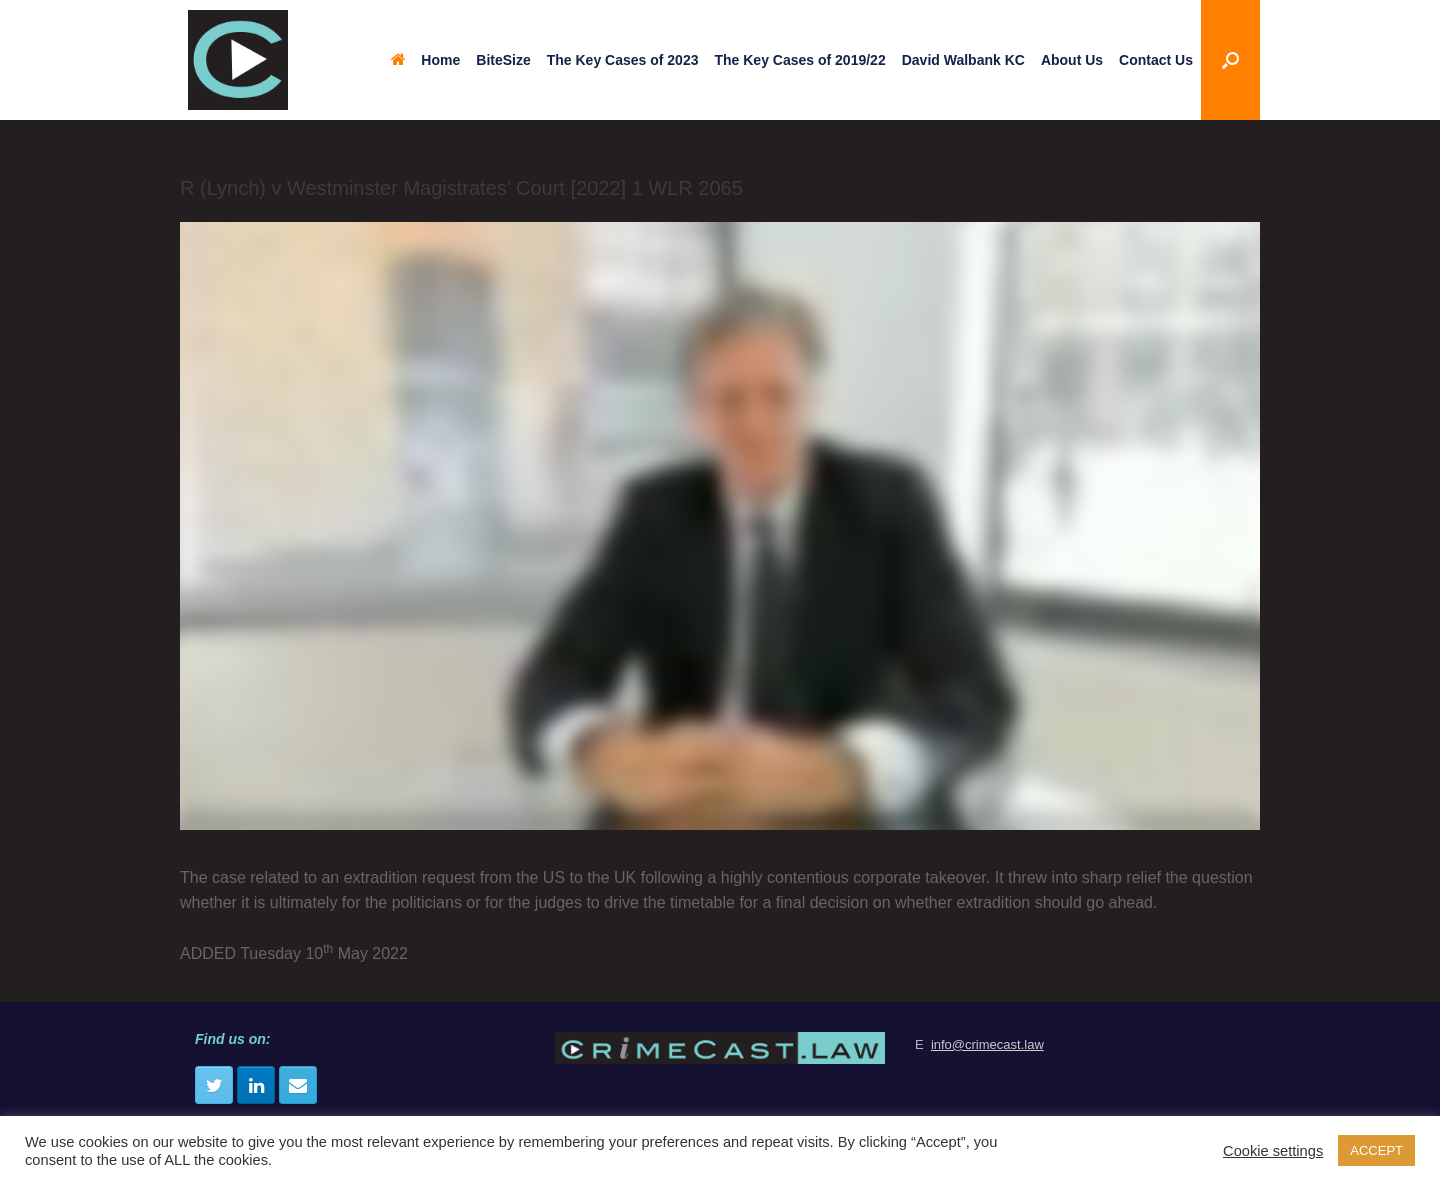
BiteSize (503, 60)
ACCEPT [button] (1376, 1150)
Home (425, 60)
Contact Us (1156, 60)
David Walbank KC (963, 60)
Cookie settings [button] (1273, 1151)
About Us (1072, 60)
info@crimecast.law (987, 1044)
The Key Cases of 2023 (623, 60)
